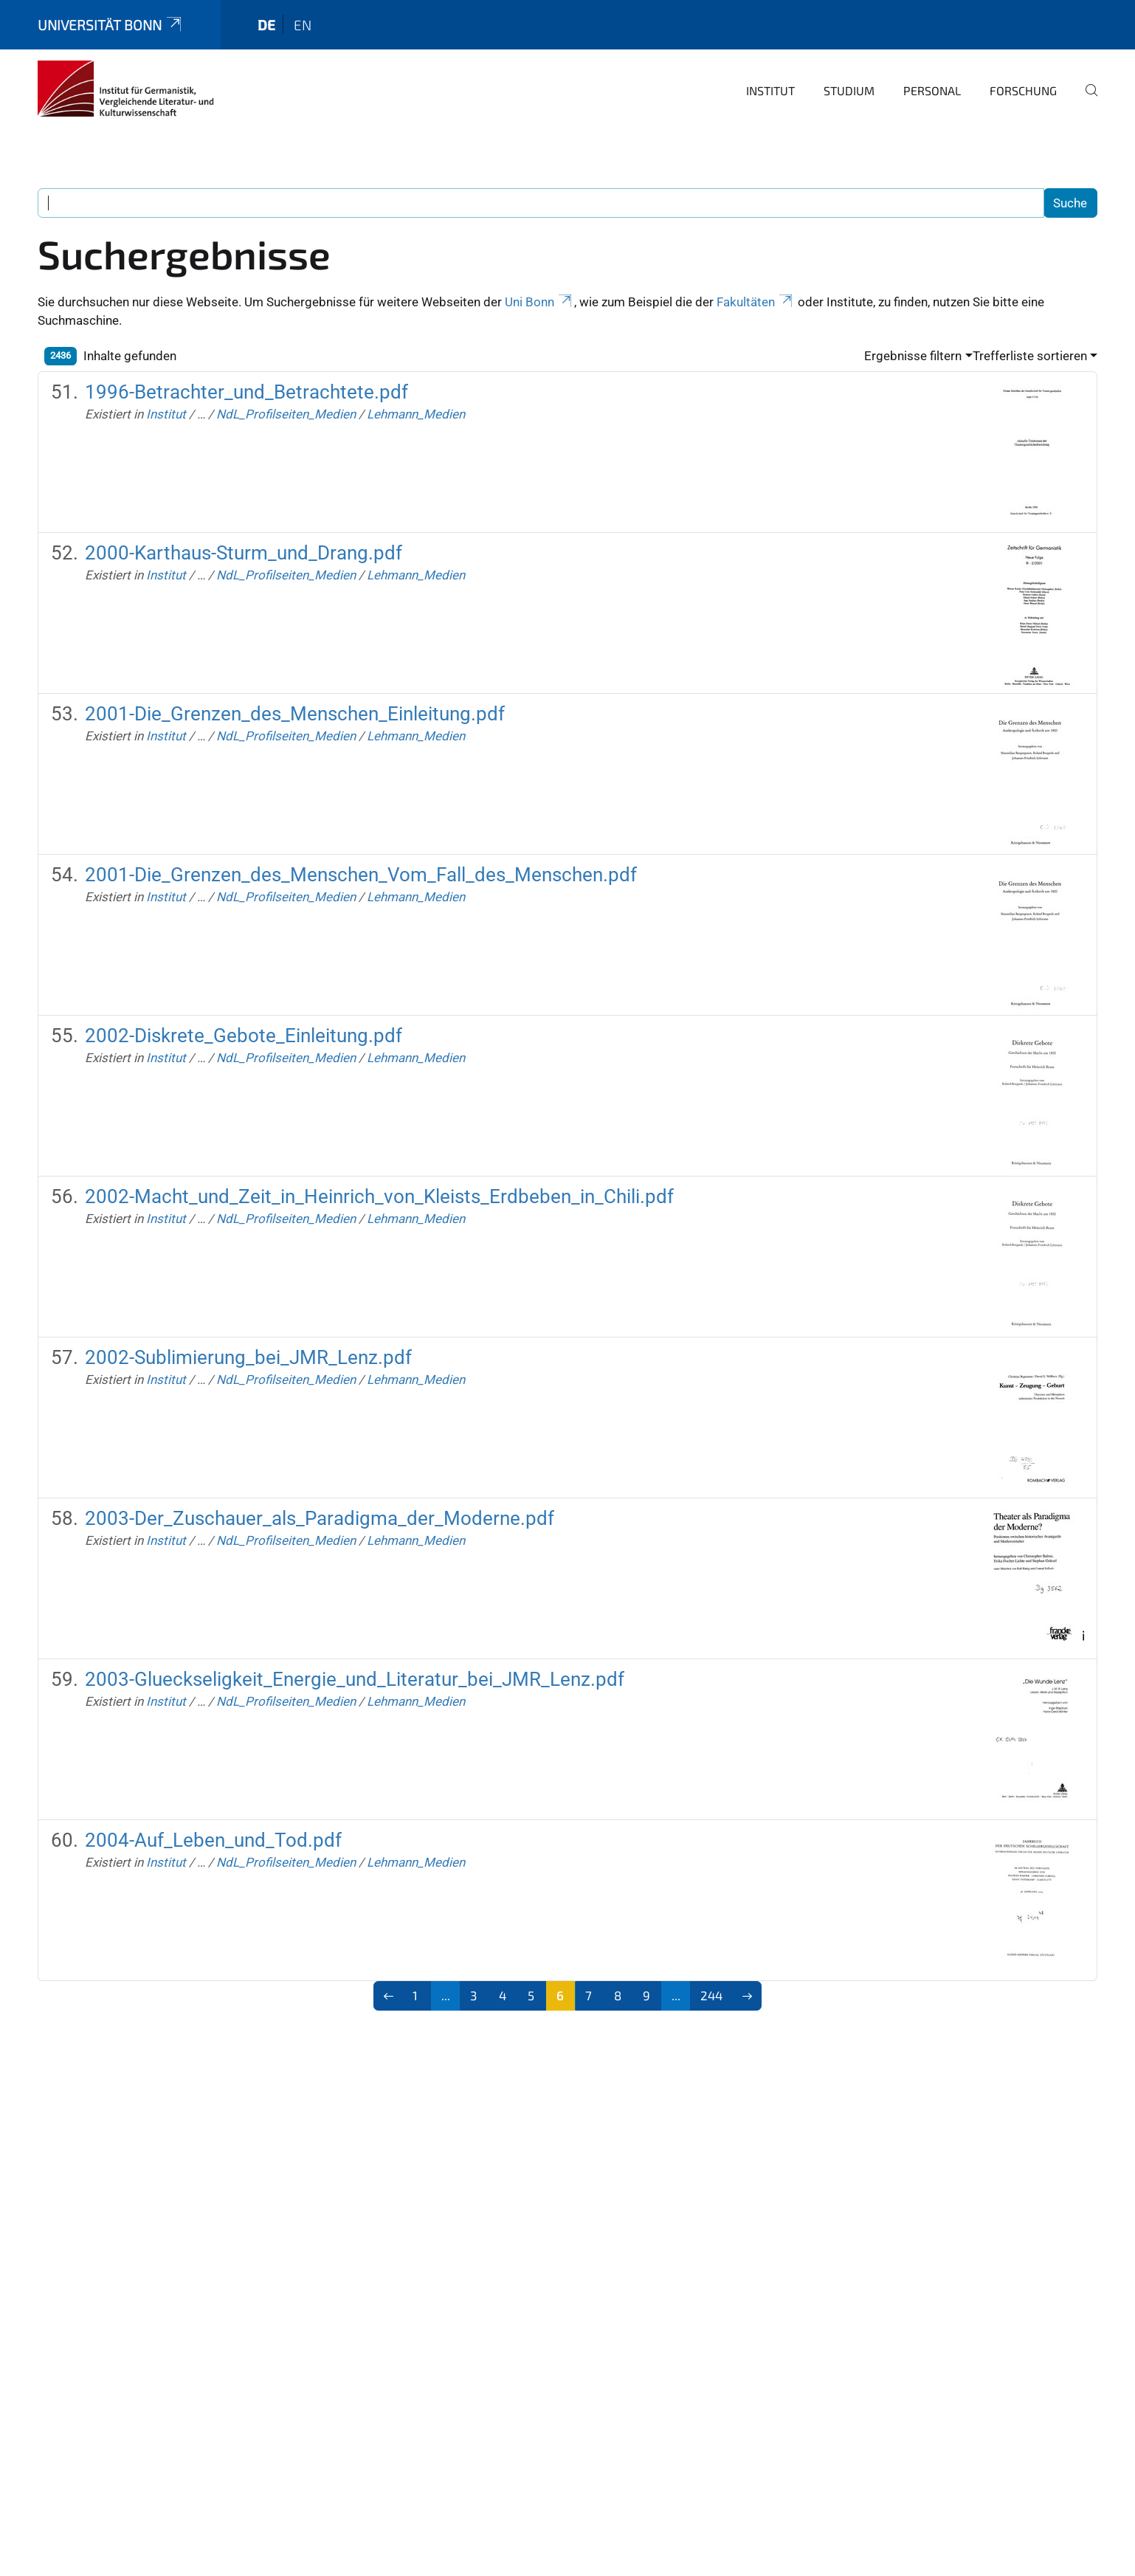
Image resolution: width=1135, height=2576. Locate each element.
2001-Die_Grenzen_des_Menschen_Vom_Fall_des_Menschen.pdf (361, 875)
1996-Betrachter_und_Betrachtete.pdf (246, 392)
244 (711, 1995)
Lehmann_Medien (416, 414)
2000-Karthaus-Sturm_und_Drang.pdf (243, 553)
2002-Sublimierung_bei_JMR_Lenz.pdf (248, 1357)
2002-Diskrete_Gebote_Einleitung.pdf (243, 1035)
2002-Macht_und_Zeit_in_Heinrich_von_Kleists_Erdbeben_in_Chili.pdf (379, 1196)
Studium (849, 90)
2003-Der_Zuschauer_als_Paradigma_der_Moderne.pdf (319, 1518)
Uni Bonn (539, 302)
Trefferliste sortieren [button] (1030, 355)
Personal (932, 90)
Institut (770, 90)
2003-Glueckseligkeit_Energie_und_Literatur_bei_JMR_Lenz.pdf (354, 1679)
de (266, 24)
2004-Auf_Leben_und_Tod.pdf (213, 1840)
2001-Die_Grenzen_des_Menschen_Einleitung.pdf (295, 714)
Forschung (1023, 90)
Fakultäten (756, 302)
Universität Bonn (111, 24)
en (302, 24)
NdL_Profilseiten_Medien (286, 414)
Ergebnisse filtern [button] (913, 355)
